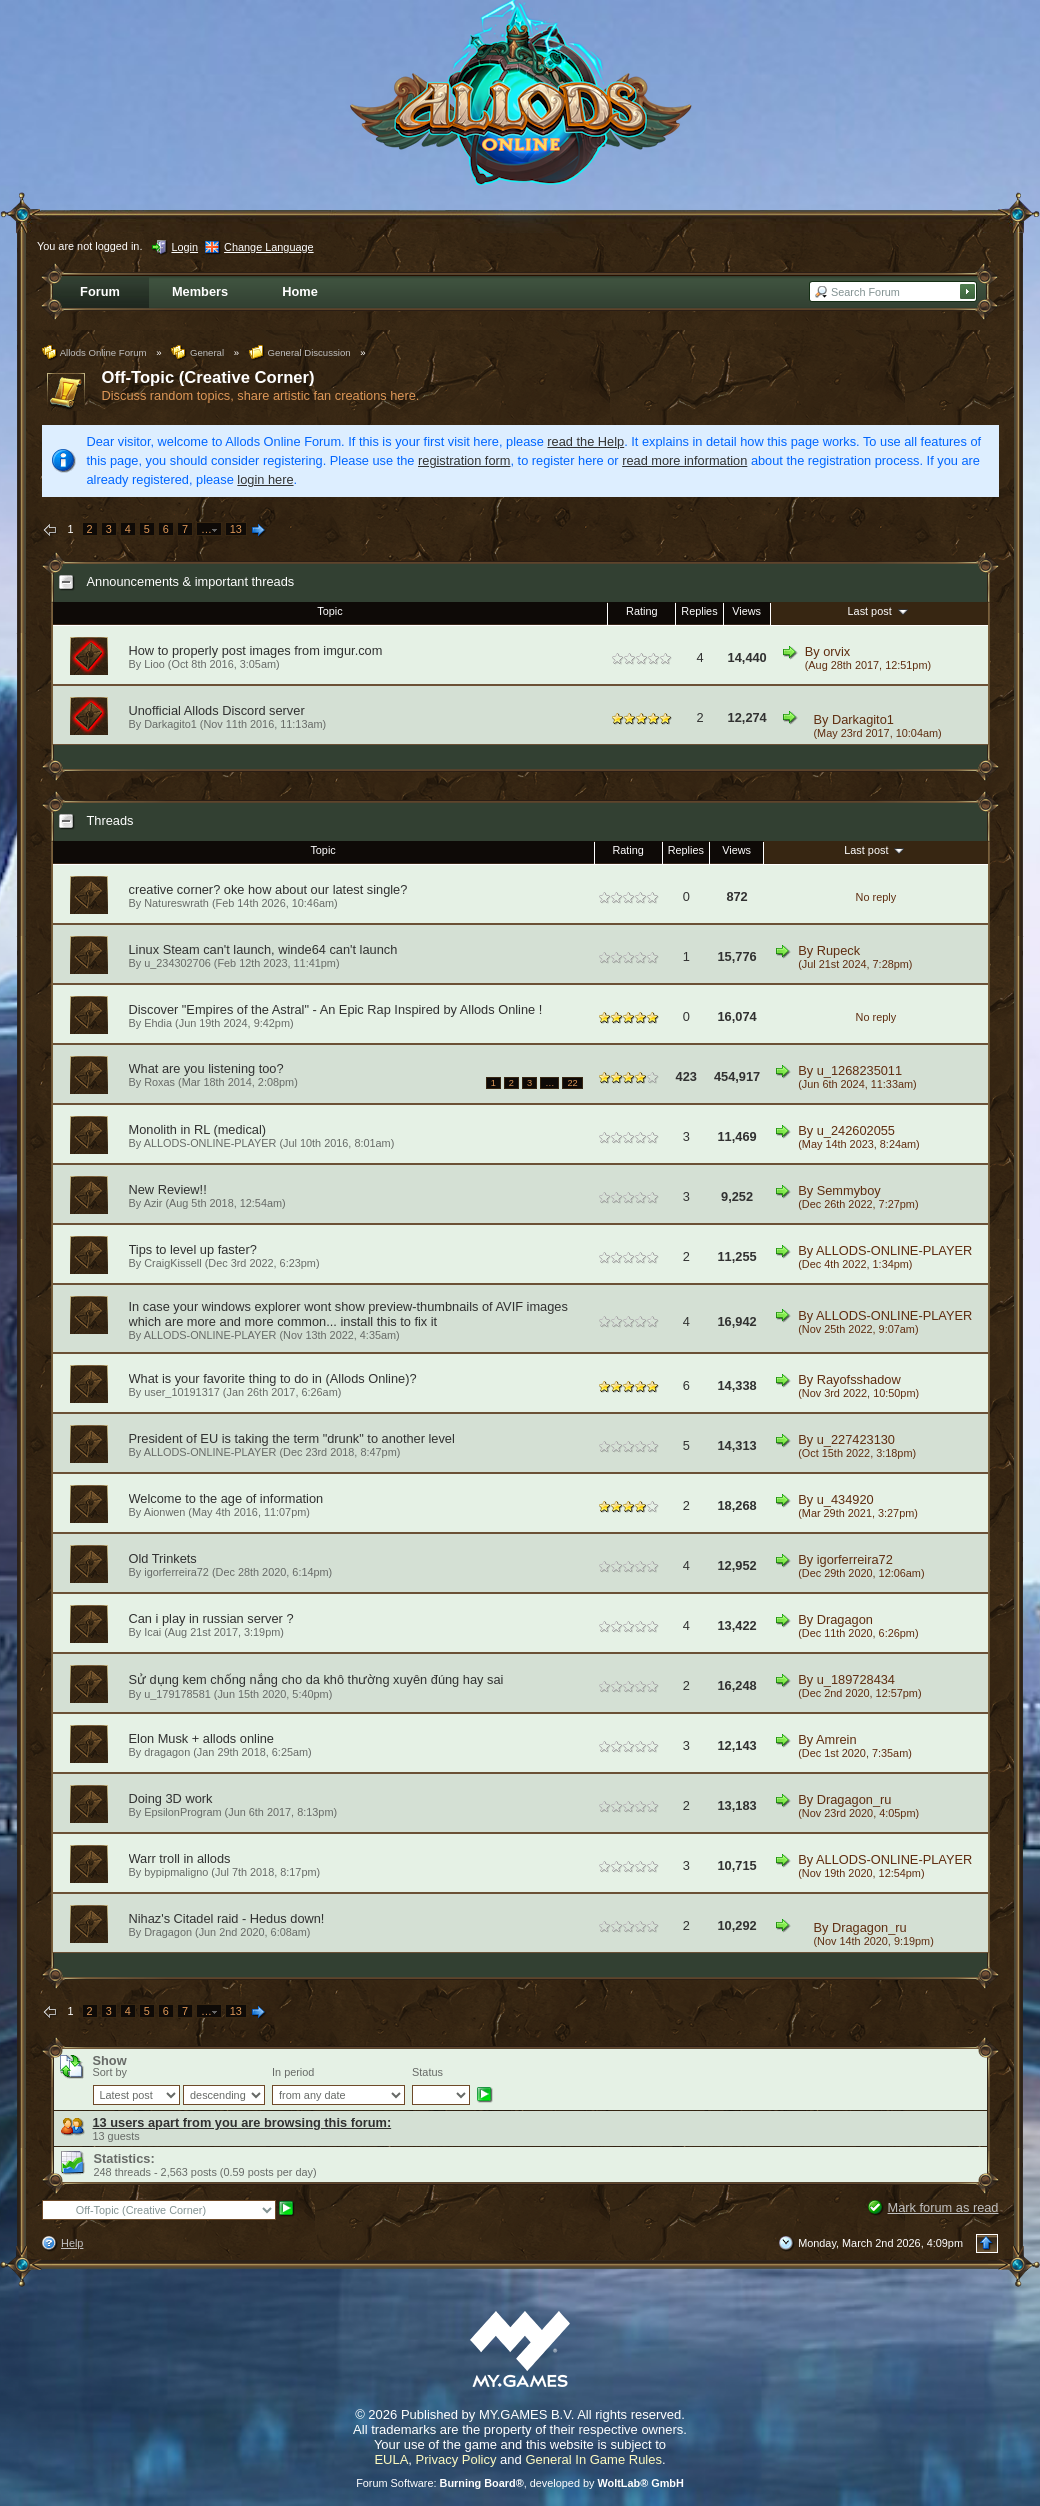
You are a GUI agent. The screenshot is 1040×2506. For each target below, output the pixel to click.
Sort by (110, 2072)
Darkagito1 (863, 719)
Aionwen (165, 1512)
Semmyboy (849, 1190)
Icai (152, 1632)
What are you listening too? (206, 1068)
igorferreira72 (176, 1572)
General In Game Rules (593, 2459)
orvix (836, 651)
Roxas (159, 1082)
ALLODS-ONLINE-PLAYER (210, 1143)
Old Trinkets (163, 1558)
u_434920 (845, 1499)
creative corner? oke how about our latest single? (268, 889)
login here (265, 479)
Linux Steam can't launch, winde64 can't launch (263, 949)
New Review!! (168, 1189)
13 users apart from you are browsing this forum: (242, 2122)
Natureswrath (176, 903)
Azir (153, 1203)
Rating (641, 611)
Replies (699, 611)
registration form (464, 460)
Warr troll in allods (180, 1858)
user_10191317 (182, 1392)
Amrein (836, 1739)
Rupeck (838, 950)
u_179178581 (177, 1694)
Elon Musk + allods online (201, 1738)
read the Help (585, 441)
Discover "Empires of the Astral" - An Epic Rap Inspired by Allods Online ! (336, 1009)
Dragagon (845, 1619)
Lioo (154, 664)
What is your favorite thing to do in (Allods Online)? (273, 1378)
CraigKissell (172, 1263)
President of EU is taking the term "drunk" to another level (292, 1438)
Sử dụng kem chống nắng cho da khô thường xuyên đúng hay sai (316, 1679)
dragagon (167, 1752)
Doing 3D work (171, 1798)
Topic (329, 611)
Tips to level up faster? (193, 1249)
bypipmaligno (176, 1872)
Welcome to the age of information (226, 1498)
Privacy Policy (456, 2459)
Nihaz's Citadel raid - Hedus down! (227, 1918)
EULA (391, 2459)
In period (293, 2072)
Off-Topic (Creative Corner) (208, 377)
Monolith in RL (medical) (198, 1129)
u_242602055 (856, 1130)
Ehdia (158, 1023)
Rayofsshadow (859, 1379)
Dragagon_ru (854, 1799)
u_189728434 (856, 1679)
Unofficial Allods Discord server (217, 710)
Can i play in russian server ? (211, 1618)
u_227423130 (856, 1439)
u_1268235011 (859, 1070)
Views (746, 611)
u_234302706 (177, 963)
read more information (684, 460)
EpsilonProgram (182, 1812)
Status (427, 2072)
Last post (879, 611)
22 (572, 1083)
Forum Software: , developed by (520, 2483)
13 (236, 529)
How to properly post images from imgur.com (256, 650)
